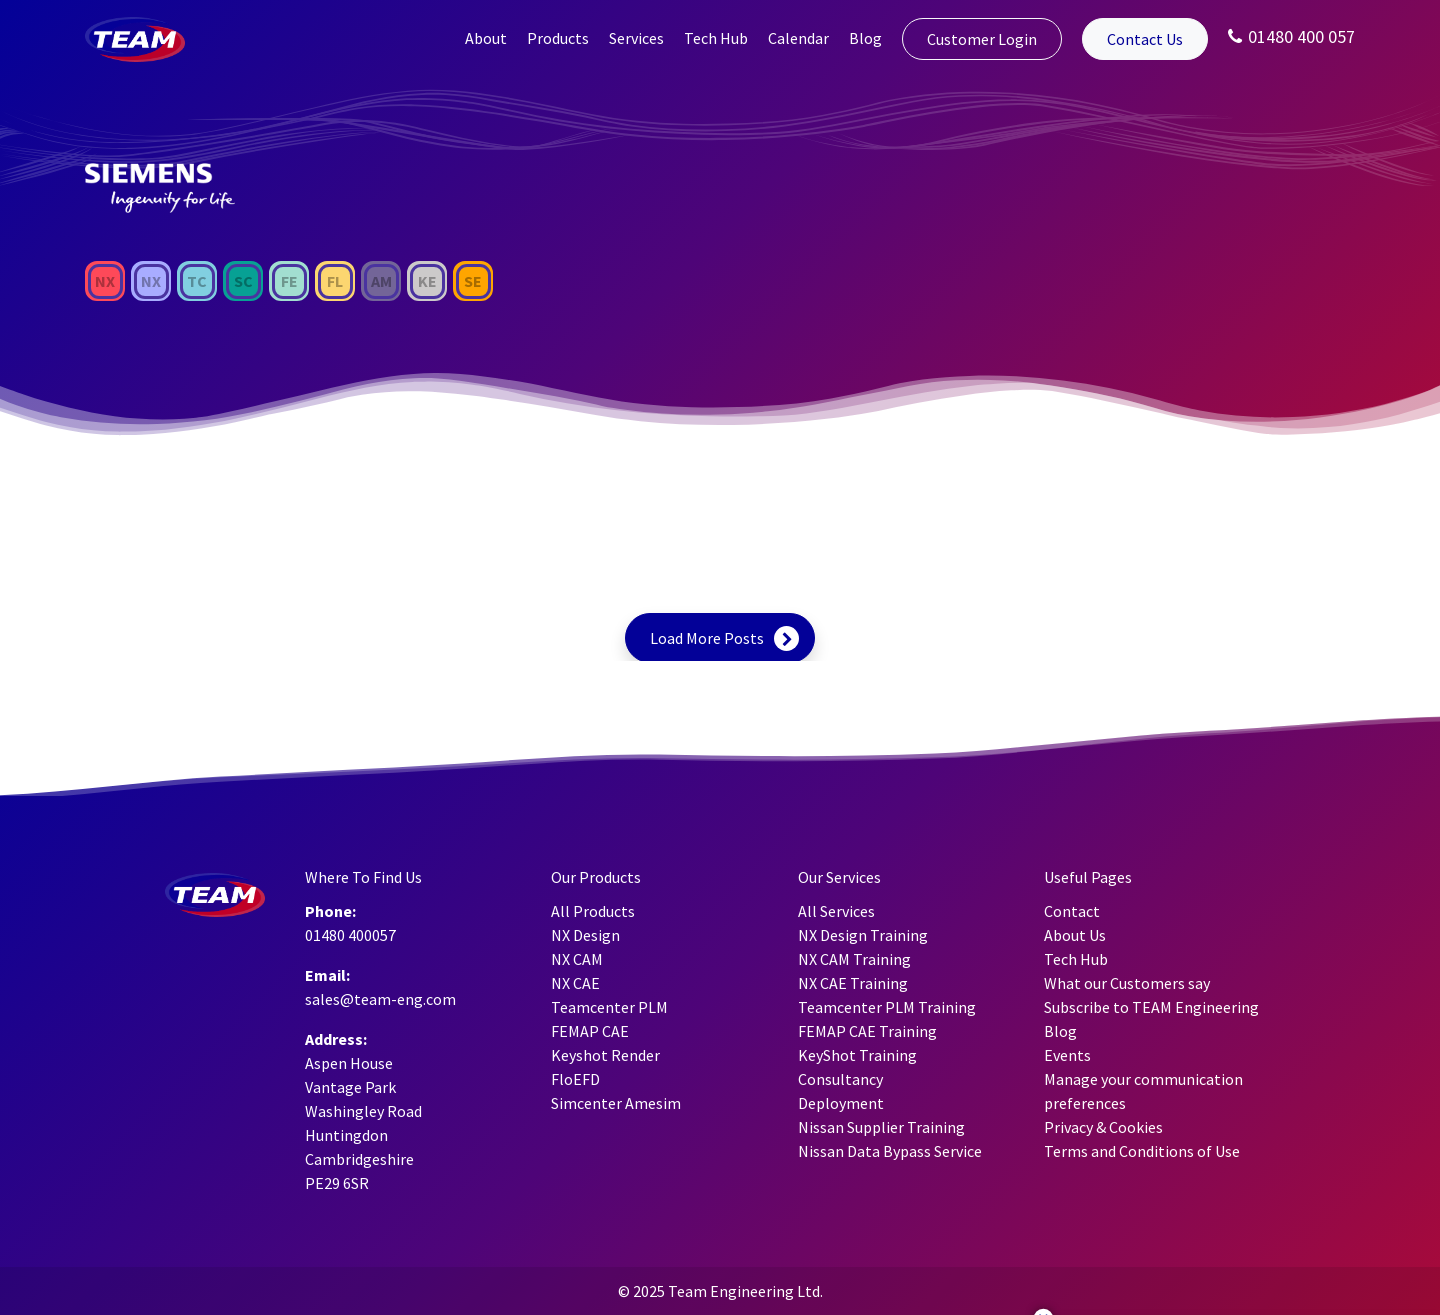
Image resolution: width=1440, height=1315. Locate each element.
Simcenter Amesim (616, 1103)
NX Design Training (863, 935)
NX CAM (577, 959)
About (486, 38)
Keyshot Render (605, 1055)
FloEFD (575, 1079)
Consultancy (840, 1079)
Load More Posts (707, 638)
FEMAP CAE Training (867, 1031)
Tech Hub (716, 38)
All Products (593, 911)
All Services (836, 911)
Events (1067, 1055)
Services (636, 38)
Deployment (841, 1103)
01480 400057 (350, 935)
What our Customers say (1127, 983)
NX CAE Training (853, 983)
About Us (1075, 935)
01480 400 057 (1291, 36)
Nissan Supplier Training (881, 1127)
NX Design (585, 935)
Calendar (798, 38)
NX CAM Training (854, 959)
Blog (865, 38)
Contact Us (1145, 39)
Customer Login (982, 39)
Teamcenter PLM (609, 1007)
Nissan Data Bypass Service (890, 1151)
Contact (1072, 911)
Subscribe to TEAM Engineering (1151, 1007)
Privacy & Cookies (1103, 1127)
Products (558, 38)
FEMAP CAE (590, 1031)
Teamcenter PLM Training (887, 1007)
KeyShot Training (857, 1055)
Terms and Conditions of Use (1142, 1151)
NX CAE (575, 983)
